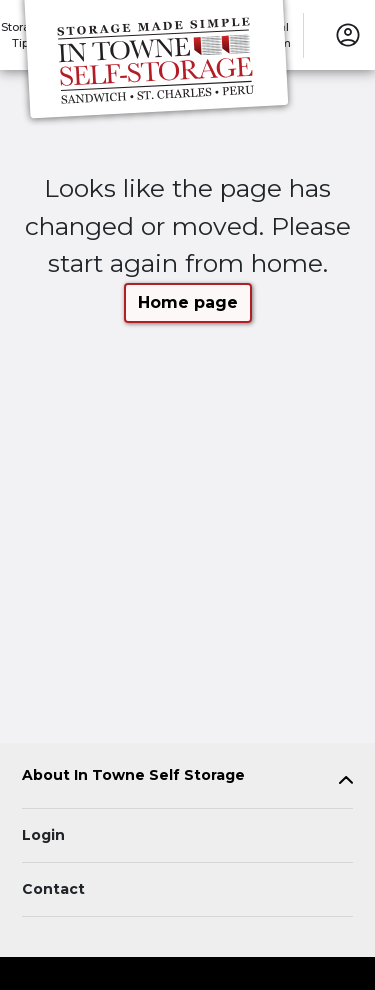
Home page (188, 302)
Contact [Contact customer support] (53, 889)
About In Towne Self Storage (133, 775)
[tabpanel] (187, 779)
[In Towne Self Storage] (156, 63)
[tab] (187, 779)
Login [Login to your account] (43, 835)
